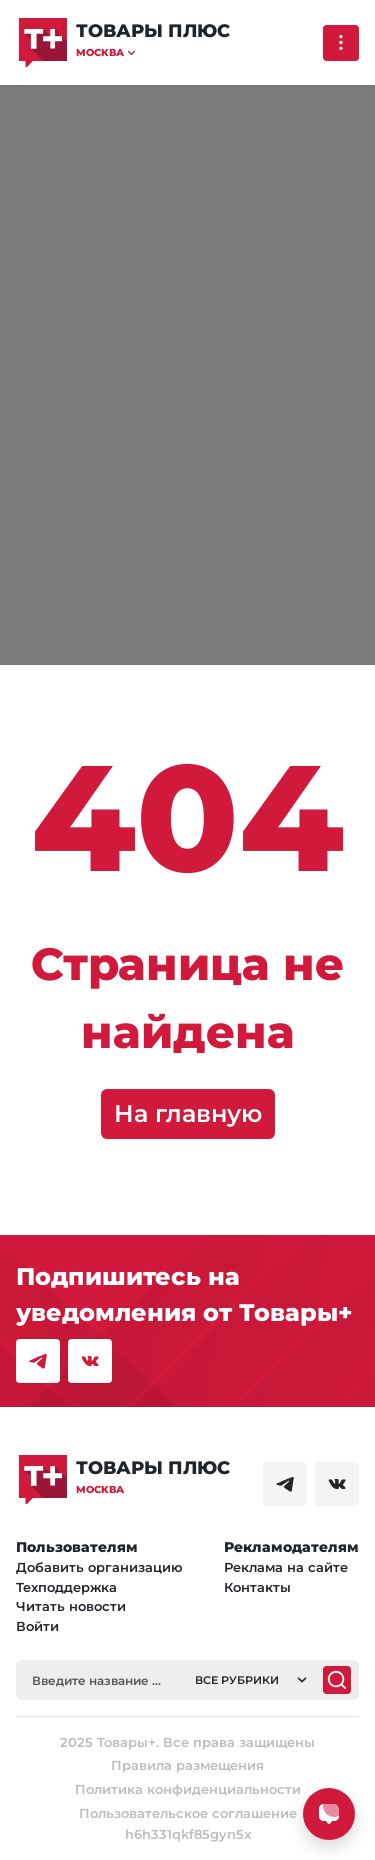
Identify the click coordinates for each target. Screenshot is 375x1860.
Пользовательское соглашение (188, 1813)
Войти (37, 1626)
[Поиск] (337, 1680)
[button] (153, 52)
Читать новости (71, 1606)
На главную (188, 1113)
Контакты (257, 1587)
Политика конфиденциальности (188, 1789)
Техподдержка (66, 1587)
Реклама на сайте (286, 1567)
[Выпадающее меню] (341, 43)
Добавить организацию (99, 1567)
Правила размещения (187, 1765)
